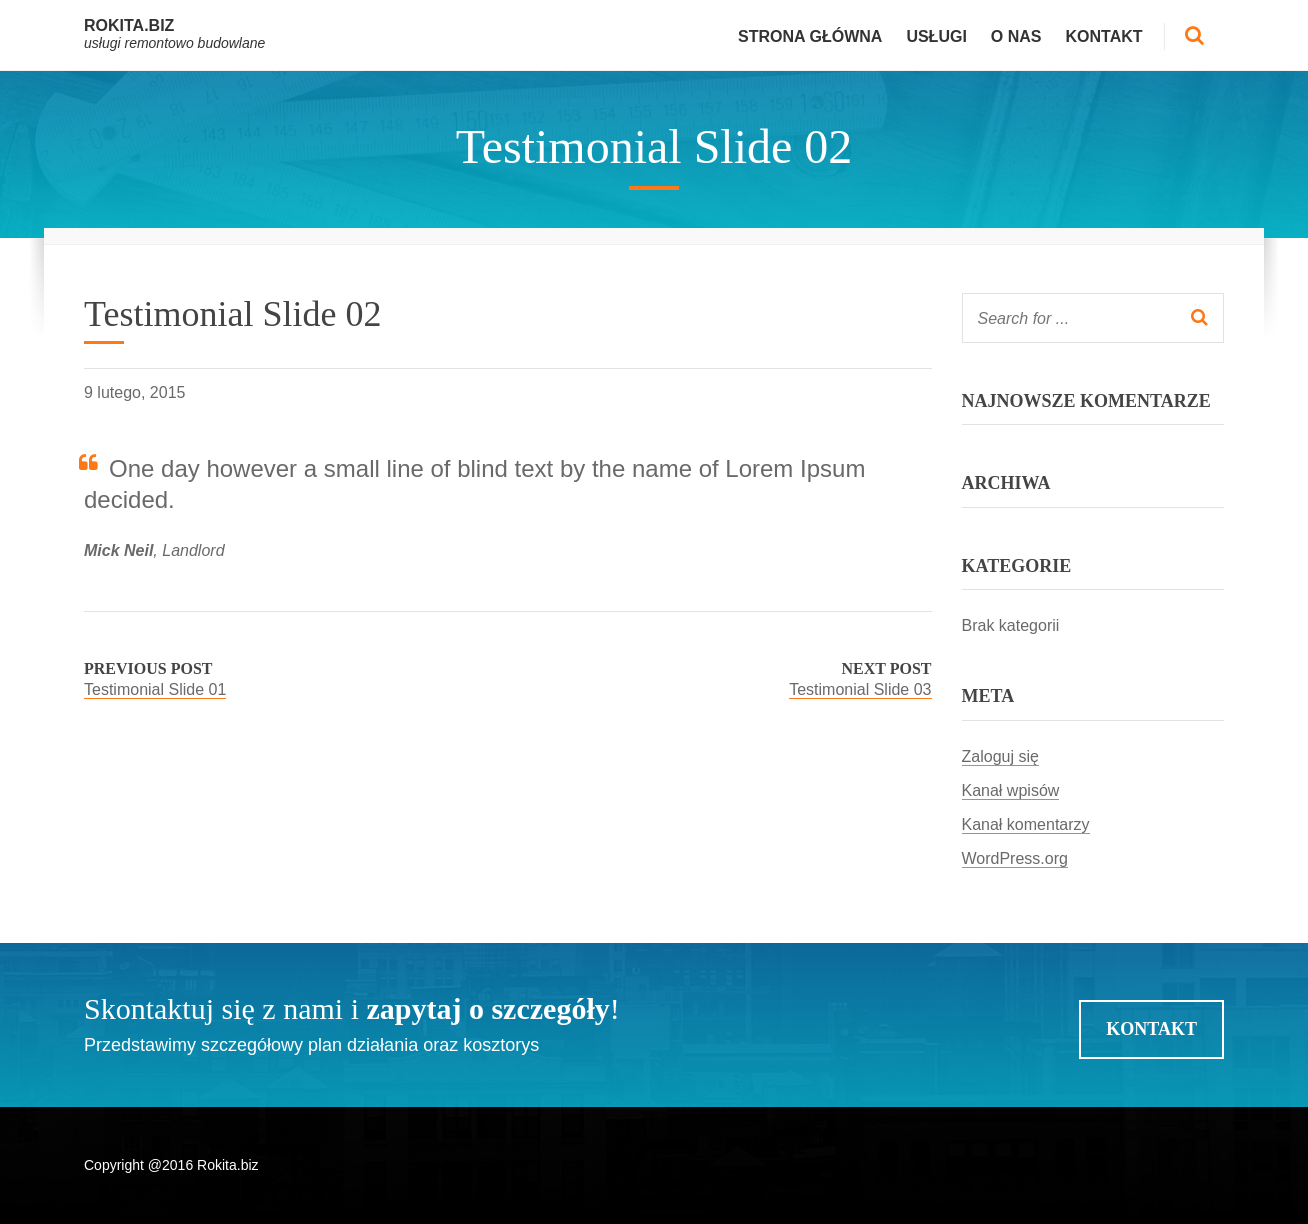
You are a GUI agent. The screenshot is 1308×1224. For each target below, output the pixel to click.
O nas (1016, 36)
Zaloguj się (1000, 756)
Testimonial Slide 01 (155, 689)
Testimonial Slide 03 (860, 689)
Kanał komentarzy (1026, 824)
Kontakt (1104, 36)
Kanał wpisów (1011, 790)
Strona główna (810, 36)
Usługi (936, 36)
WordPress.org (1015, 858)
